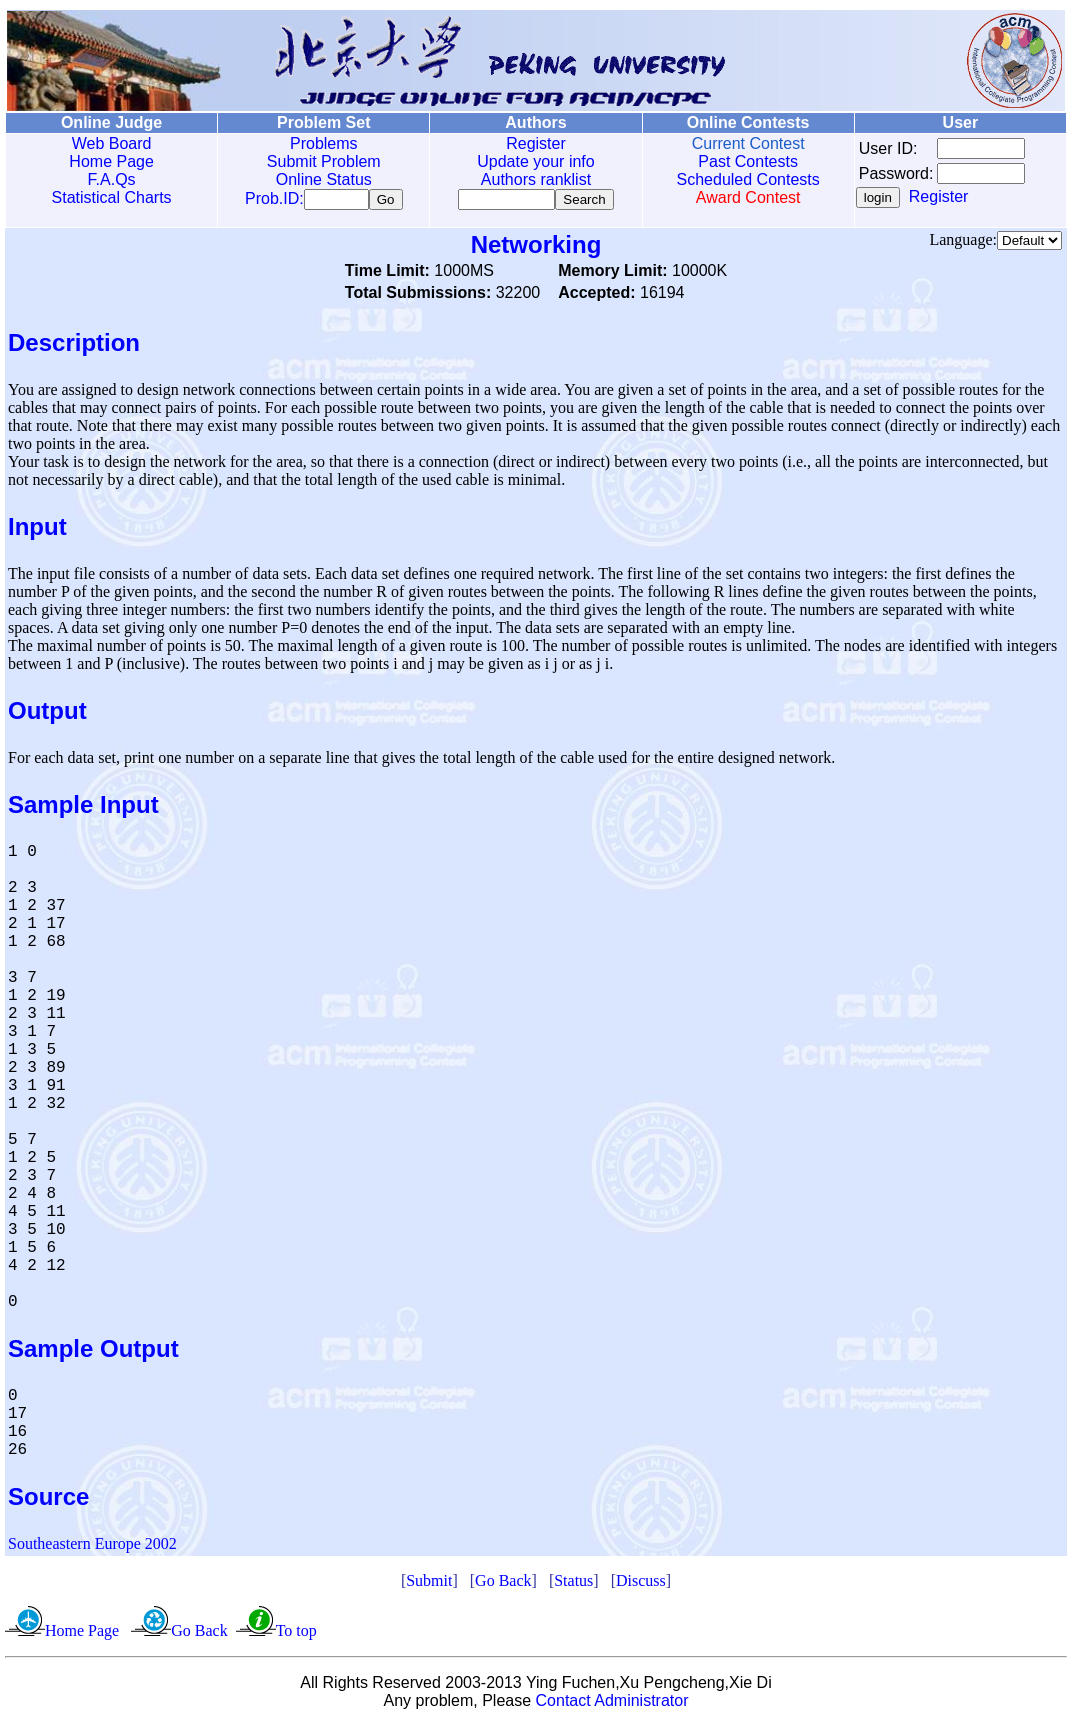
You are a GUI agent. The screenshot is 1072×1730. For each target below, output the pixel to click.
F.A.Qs (112, 179)
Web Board (112, 143)
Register (536, 143)
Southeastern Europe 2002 (92, 1547)
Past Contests (748, 161)
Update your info (535, 161)
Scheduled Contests (748, 179)
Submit (429, 1584)
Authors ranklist (536, 179)
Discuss (641, 1584)
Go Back (503, 1584)
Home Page (111, 161)
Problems (324, 143)
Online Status (324, 179)
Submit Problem (324, 161)
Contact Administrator (612, 1704)
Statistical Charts (112, 197)
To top (296, 1634)
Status (573, 1584)
